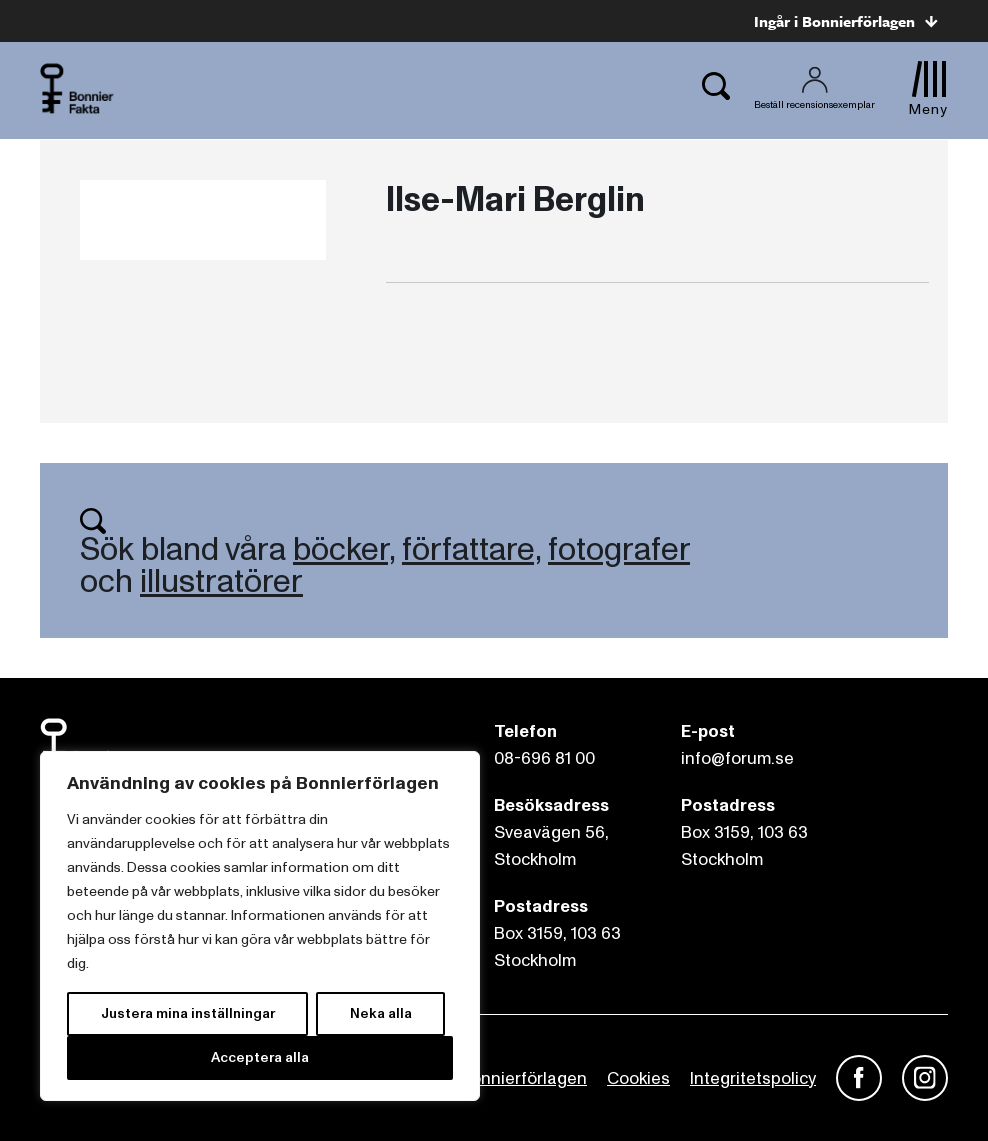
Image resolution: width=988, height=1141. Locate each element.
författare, (471, 550)
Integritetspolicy (753, 1078)
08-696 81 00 (544, 758)
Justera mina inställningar (188, 1013)
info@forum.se (737, 758)
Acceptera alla (260, 1057)
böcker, (344, 550)
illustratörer (221, 582)
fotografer (619, 550)
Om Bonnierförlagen (508, 1078)
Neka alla (381, 1013)
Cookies (638, 1078)
